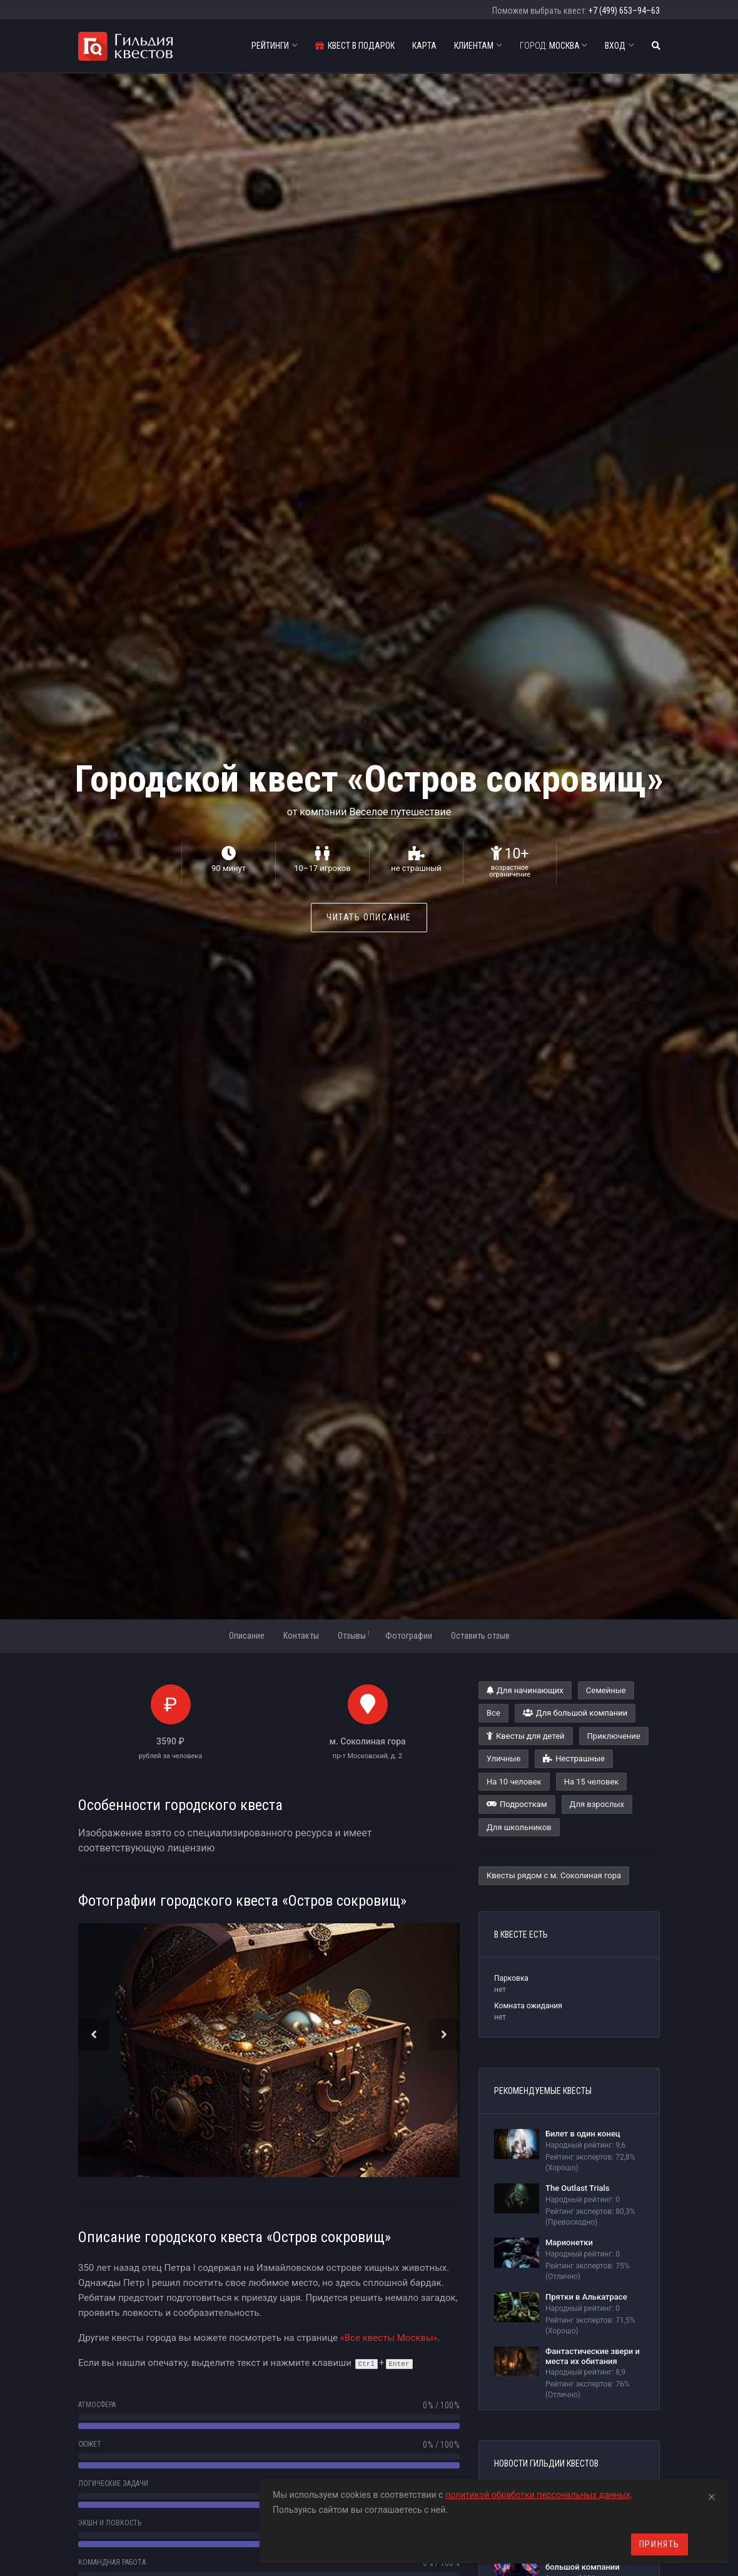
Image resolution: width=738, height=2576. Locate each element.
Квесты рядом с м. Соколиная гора (554, 1875)
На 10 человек (514, 1781)
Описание (247, 1636)
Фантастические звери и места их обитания (592, 2356)
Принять (659, 2544)
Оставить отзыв (480, 1636)
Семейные (606, 1690)
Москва (553, 46)
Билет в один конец (582, 2133)
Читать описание (369, 917)
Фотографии (408, 1636)
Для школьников (519, 1827)
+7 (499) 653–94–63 (624, 11)
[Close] (711, 2495)
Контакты (301, 1636)
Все (493, 1713)
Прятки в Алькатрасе (586, 2297)
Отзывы (354, 1635)
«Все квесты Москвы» (389, 2337)
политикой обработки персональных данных (537, 2495)
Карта (424, 46)
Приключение (613, 1736)
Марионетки (569, 2242)
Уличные (503, 1758)
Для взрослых (597, 1804)
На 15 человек (591, 1781)
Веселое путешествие (400, 812)
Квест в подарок (355, 46)
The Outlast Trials (577, 2188)
